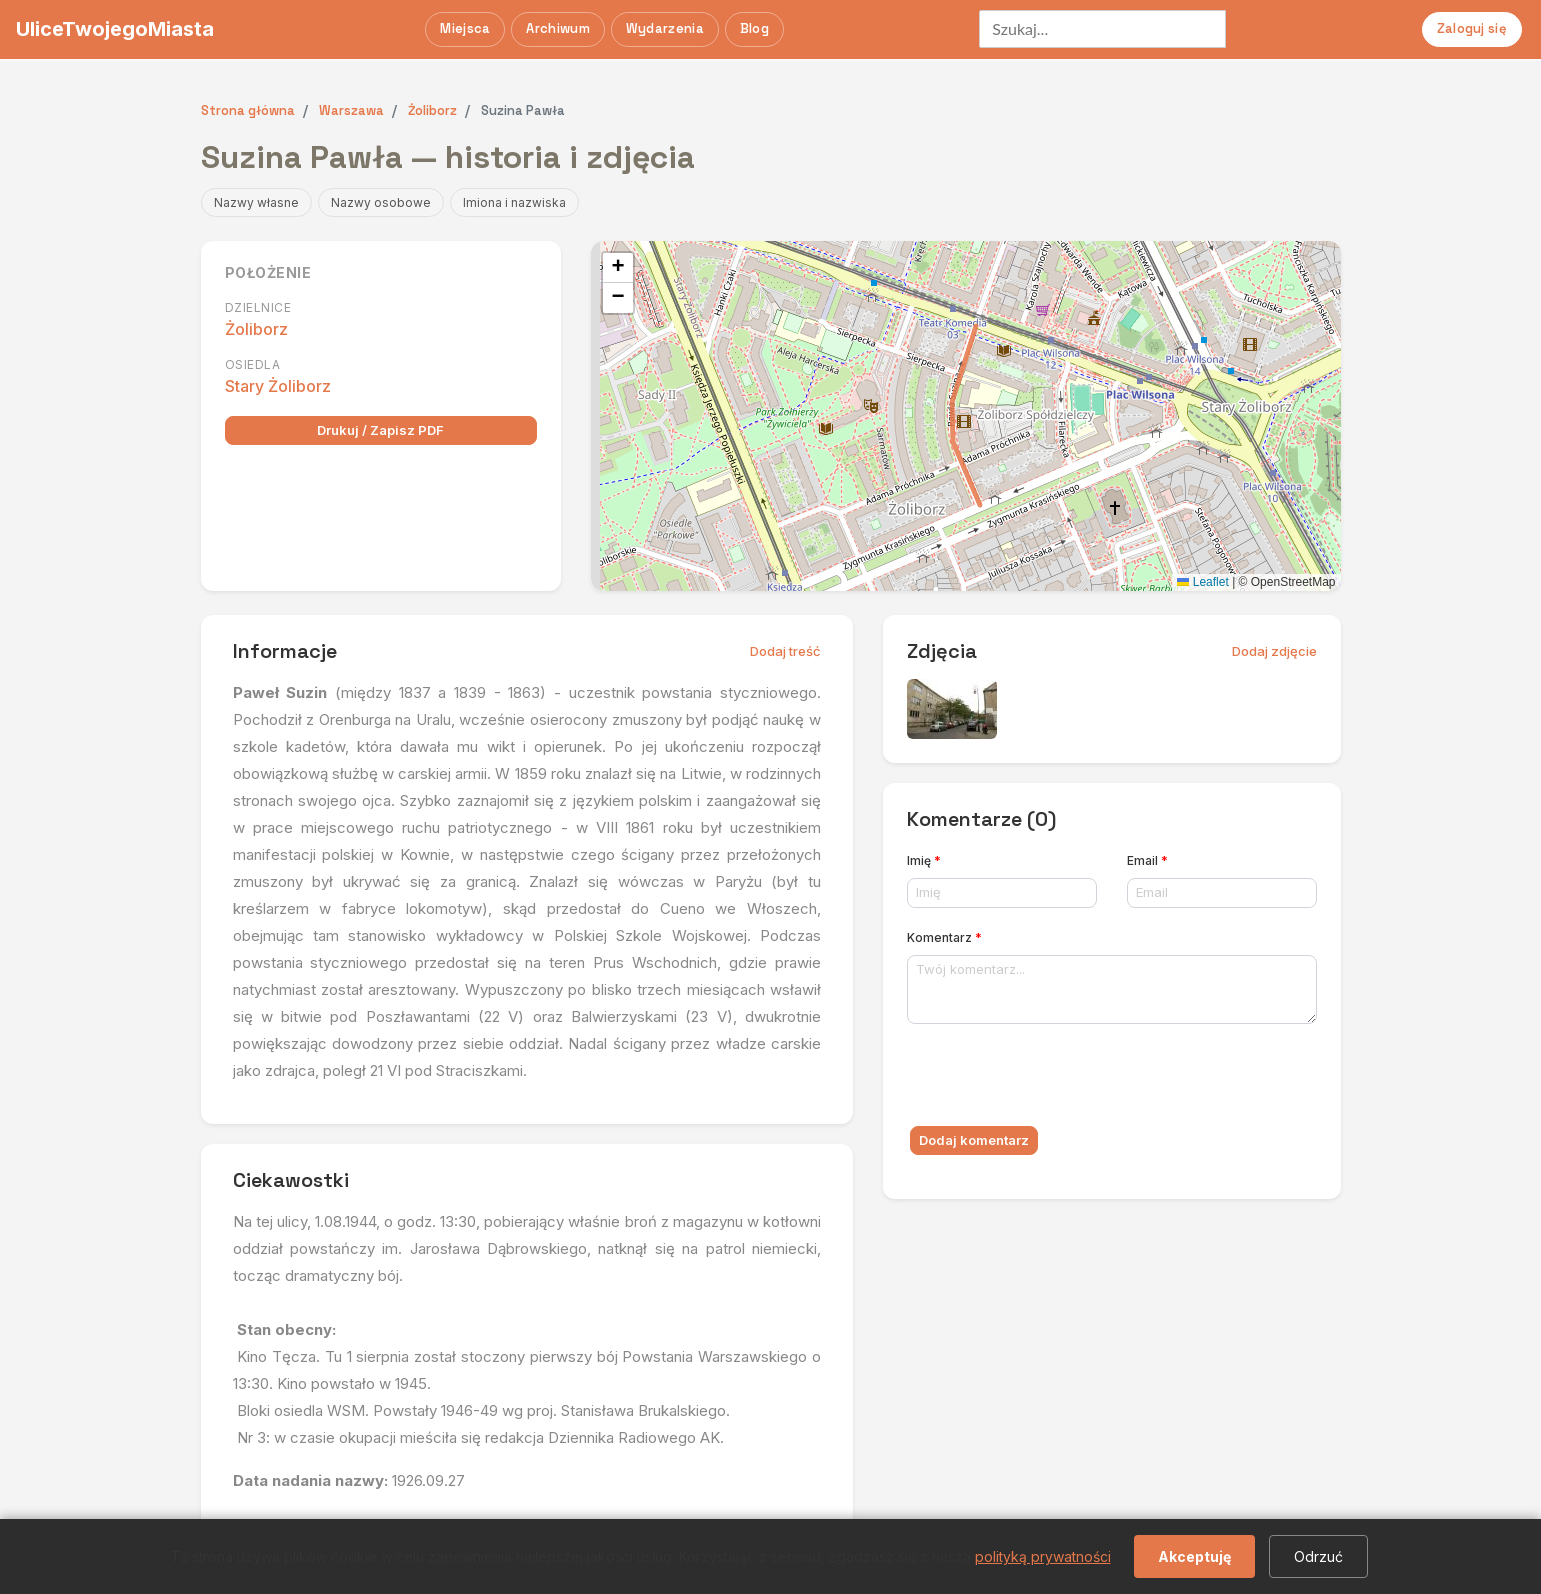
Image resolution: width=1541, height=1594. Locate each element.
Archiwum (557, 28)
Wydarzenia (665, 28)
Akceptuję (1194, 1556)
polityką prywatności (1043, 1556)
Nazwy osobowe (381, 202)
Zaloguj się (1472, 28)
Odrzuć (1318, 1556)
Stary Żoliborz (278, 386)
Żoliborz (256, 329)
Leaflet (1202, 582)
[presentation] (1059, 1079)
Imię (924, 860)
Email (1147, 860)
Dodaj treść (785, 651)
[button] (618, 268)
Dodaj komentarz (974, 1140)
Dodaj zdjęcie (1274, 651)
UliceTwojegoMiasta (115, 29)
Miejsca (465, 28)
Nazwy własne (256, 202)
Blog (754, 28)
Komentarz (944, 937)
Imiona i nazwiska (514, 202)
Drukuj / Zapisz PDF (380, 430)
